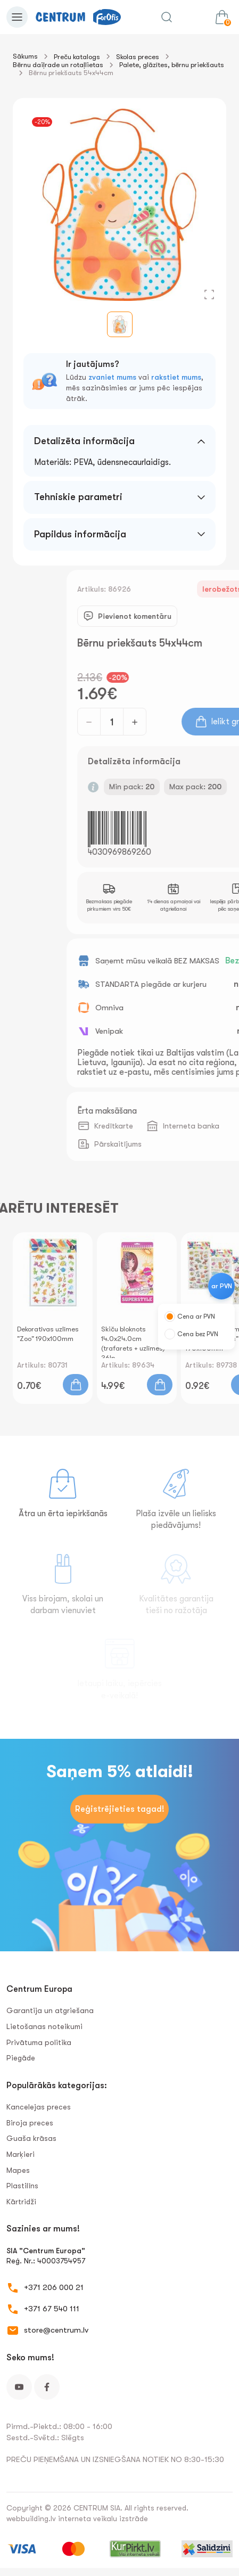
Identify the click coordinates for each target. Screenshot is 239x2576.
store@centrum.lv (56, 2330)
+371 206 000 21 (54, 2287)
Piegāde (20, 2058)
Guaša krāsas (31, 2138)
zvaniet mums (112, 377)
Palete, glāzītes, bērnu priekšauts (171, 65)
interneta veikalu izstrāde (103, 2518)
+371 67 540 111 (51, 2308)
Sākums (25, 56)
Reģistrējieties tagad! (119, 1809)
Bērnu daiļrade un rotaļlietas (58, 65)
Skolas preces (137, 57)
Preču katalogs (77, 57)
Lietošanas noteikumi (44, 2026)
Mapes (18, 2170)
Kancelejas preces (38, 2107)
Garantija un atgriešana (50, 2010)
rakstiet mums (176, 377)
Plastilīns (22, 2185)
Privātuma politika (38, 2042)
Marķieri (20, 2154)
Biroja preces (29, 2123)
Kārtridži (21, 2201)
